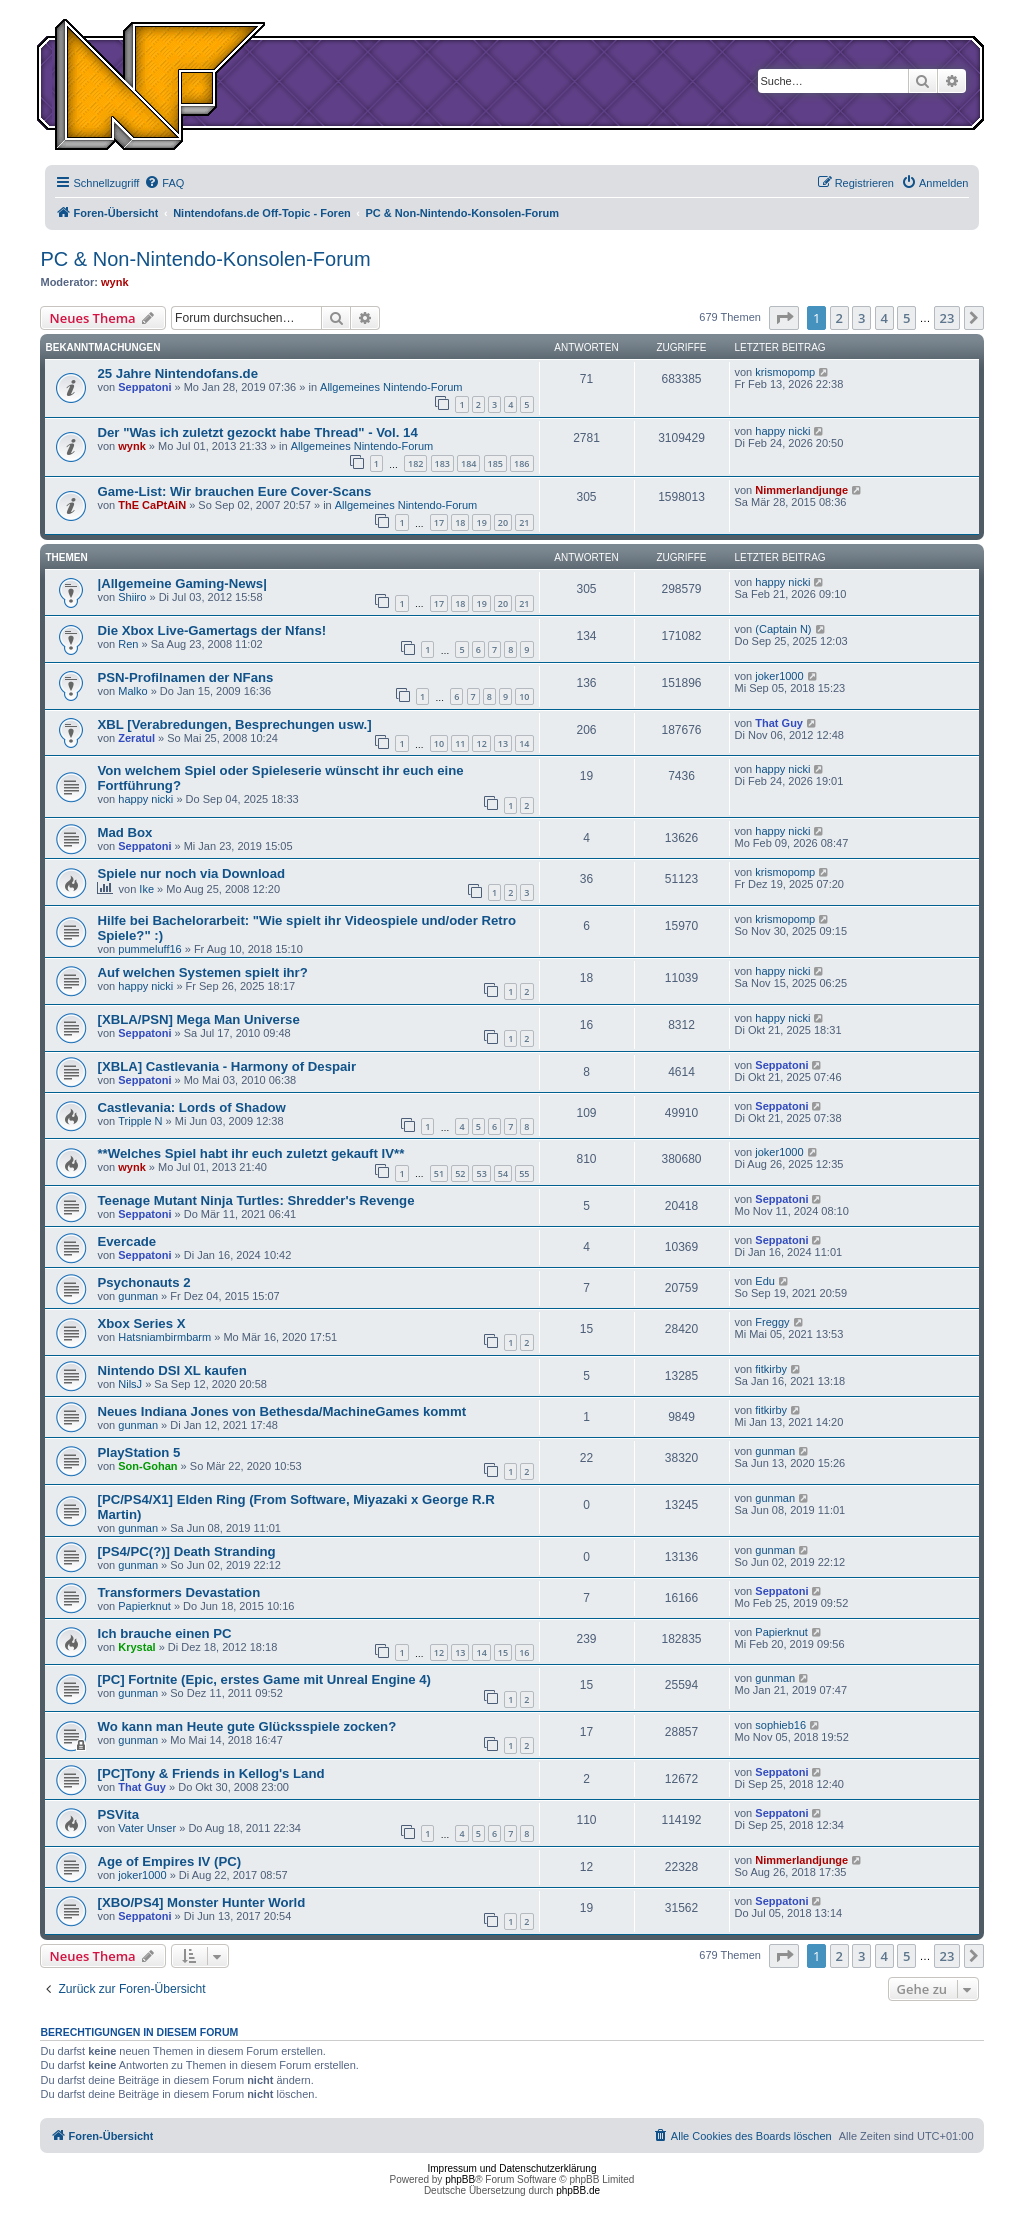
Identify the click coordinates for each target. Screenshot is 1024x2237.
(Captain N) (783, 629)
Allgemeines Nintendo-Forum (391, 387)
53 (481, 1173)
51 (439, 1173)
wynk (115, 282)
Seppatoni (144, 387)
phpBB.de (578, 2190)
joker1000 (779, 676)
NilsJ (130, 1384)
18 (460, 522)
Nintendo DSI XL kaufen (171, 1370)
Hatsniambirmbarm (164, 1337)
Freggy (772, 1322)
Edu (765, 1281)
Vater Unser (147, 1828)
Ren (128, 644)
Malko (132, 691)
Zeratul (136, 738)
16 (524, 1652)
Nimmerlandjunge (801, 490)
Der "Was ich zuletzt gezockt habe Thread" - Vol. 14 (257, 432)
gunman (138, 1296)
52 (460, 1173)
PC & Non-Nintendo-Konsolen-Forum (205, 259)
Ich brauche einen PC (164, 1633)
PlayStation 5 (138, 1452)
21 (524, 522)
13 (503, 743)
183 (442, 463)
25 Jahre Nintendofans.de (177, 373)
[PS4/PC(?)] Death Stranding (186, 1551)
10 (524, 696)
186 (521, 463)
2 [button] (839, 318)
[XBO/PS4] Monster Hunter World (201, 1902)
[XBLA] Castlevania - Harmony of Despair (226, 1066)
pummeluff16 (149, 949)
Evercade (126, 1241)
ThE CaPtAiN (152, 505)
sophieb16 (780, 1725)
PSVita (118, 1814)
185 (495, 463)
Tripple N (140, 1121)
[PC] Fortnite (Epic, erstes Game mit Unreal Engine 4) (263, 1679)
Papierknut (144, 1606)
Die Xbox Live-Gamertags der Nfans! (211, 630)
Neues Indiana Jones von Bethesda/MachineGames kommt (281, 1411)
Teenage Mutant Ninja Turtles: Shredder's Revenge (255, 1200)
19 (481, 522)
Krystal (136, 1647)
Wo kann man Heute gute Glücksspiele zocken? (246, 1726)
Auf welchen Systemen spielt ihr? (202, 972)
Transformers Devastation (178, 1592)
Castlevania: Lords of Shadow (191, 1107)
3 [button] (861, 318)
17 (439, 522)
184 (468, 463)
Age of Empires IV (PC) (169, 1861)
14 (524, 743)
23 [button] (947, 318)
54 (503, 1173)
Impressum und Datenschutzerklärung (512, 2168)
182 (415, 463)
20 (503, 522)
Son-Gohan (147, 1466)
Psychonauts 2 (143, 1282)
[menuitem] (164, 183)
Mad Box (124, 832)
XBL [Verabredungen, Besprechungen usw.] (234, 724)
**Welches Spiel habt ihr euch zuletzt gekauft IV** (250, 1153)
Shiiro (132, 597)
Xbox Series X (141, 1323)
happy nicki (782, 431)
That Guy (779, 723)
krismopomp (785, 372)
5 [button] (906, 318)
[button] (784, 318)
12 (481, 743)
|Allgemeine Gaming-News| (181, 583)
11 (460, 743)
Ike (146, 889)
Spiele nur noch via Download (191, 873)
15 (503, 1652)
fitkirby (771, 1369)
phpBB (460, 2179)
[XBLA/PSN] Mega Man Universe (198, 1019)
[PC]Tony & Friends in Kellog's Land (210, 1773)
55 (524, 1173)
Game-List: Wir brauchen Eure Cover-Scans (234, 491)
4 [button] (884, 318)
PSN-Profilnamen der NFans (185, 677)
